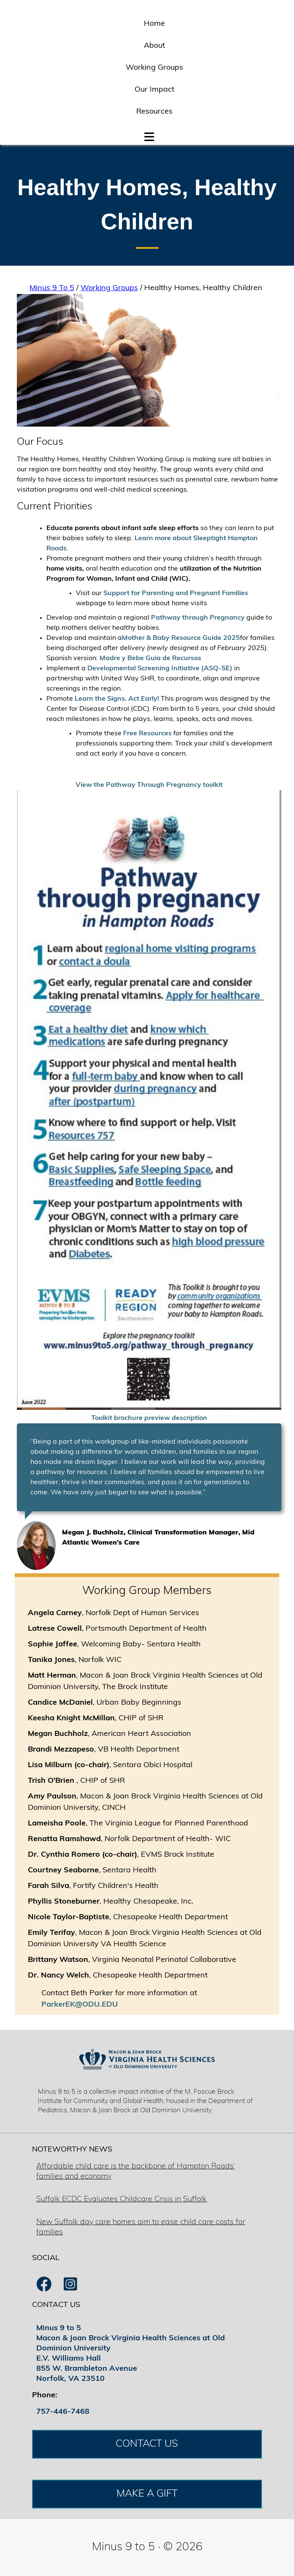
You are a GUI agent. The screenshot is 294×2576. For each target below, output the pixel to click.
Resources (154, 112)
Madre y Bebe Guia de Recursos (150, 658)
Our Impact (154, 90)
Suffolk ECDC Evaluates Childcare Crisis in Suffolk (121, 2199)
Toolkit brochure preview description (149, 1418)
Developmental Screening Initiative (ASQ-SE (158, 668)
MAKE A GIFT (147, 2494)
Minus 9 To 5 (52, 288)
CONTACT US (147, 2444)
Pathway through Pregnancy (198, 618)
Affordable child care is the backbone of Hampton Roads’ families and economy (135, 2172)
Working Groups (154, 68)
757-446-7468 (62, 2412)
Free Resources (147, 733)
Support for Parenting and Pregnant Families (175, 593)
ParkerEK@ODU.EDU (79, 2005)
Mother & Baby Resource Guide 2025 (181, 638)
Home (154, 24)
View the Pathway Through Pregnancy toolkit (149, 785)
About (154, 46)
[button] (149, 135)
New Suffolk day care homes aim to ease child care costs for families (140, 2227)
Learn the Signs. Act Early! (118, 699)
